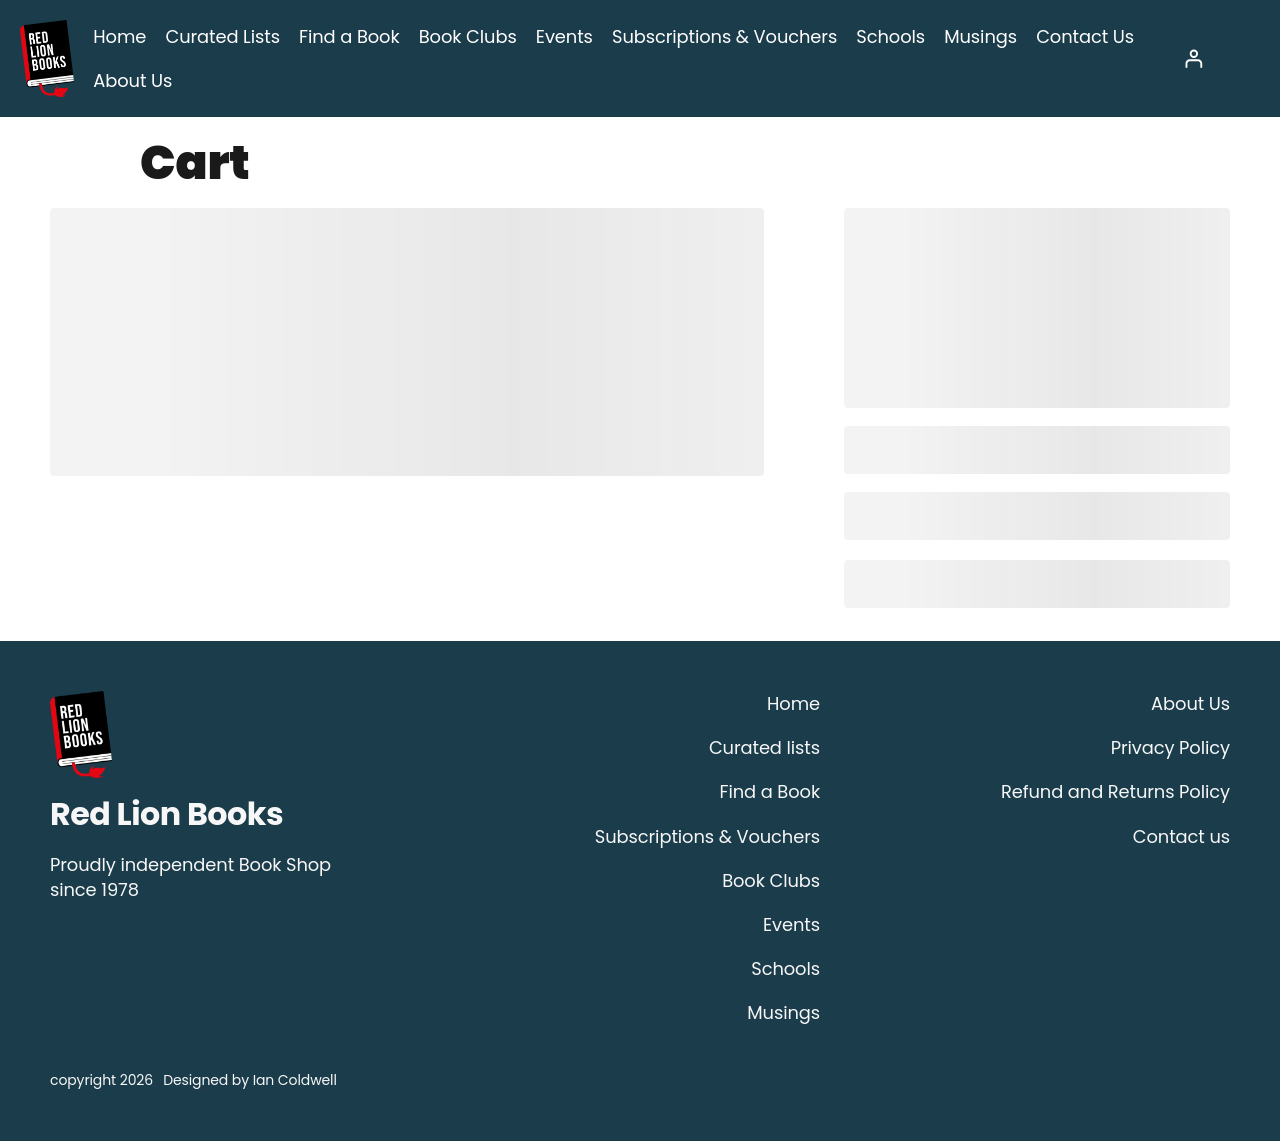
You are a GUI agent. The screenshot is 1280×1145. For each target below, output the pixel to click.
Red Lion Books (166, 818)
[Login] (1193, 60)
